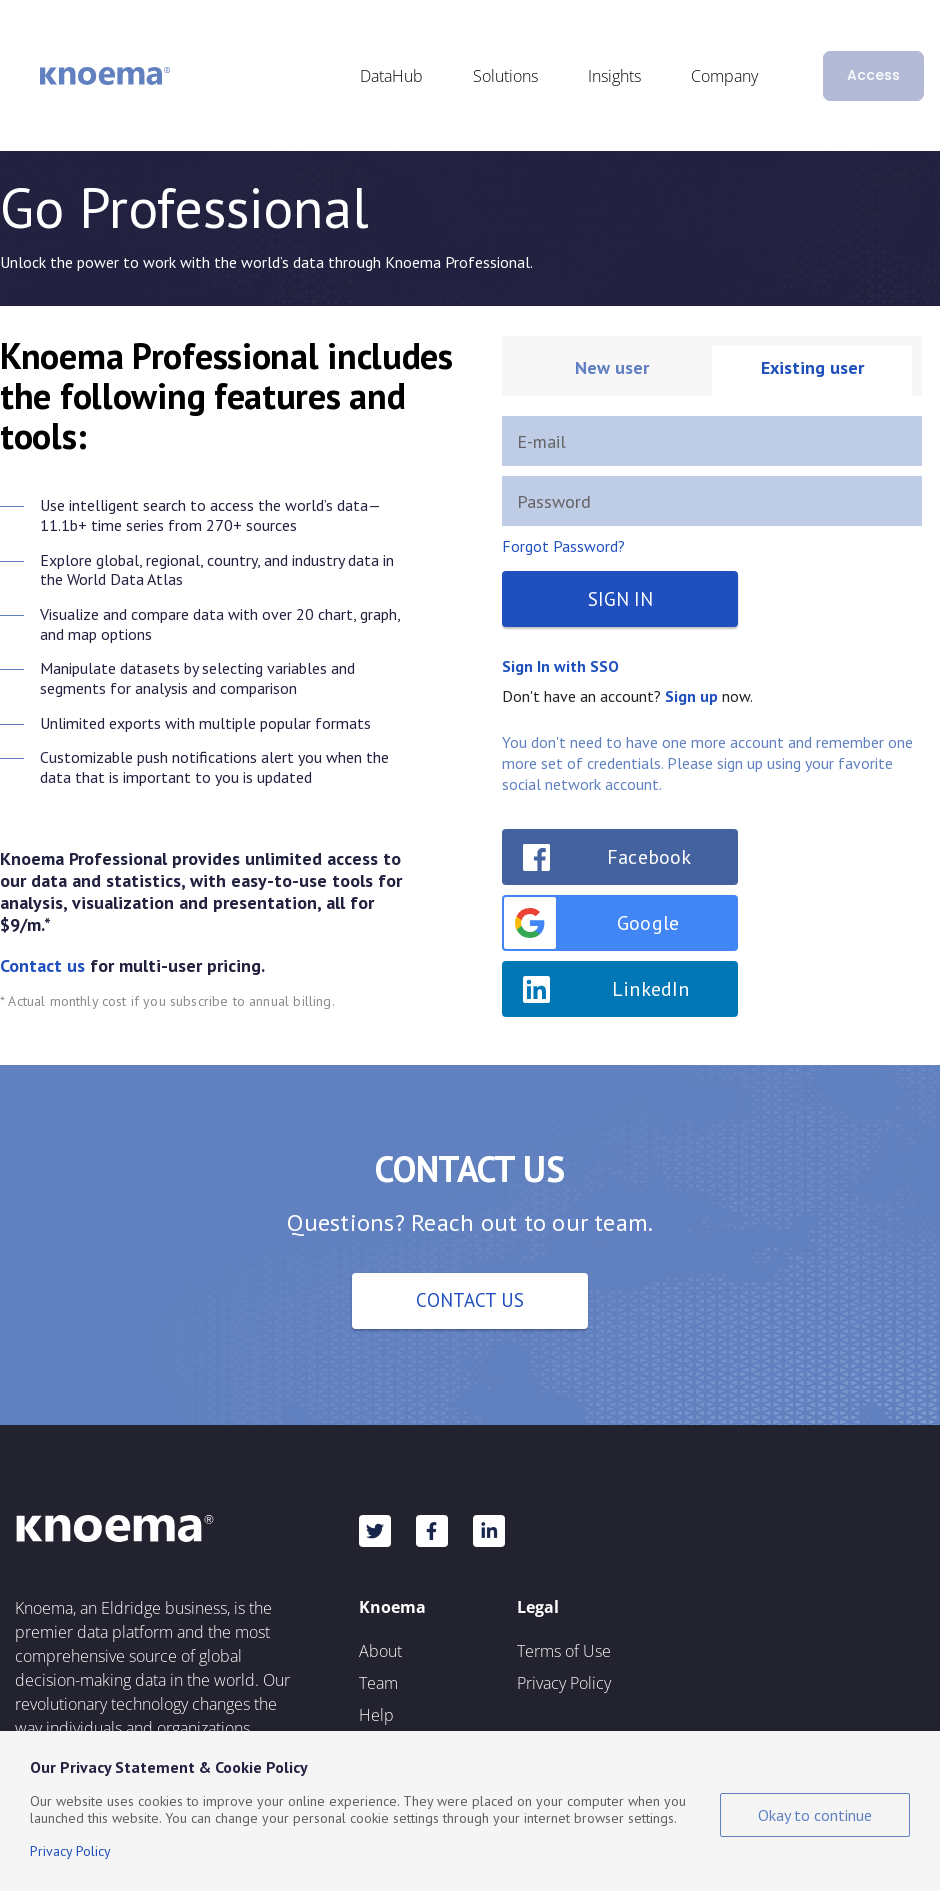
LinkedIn (651, 989)
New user (612, 367)
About (380, 1651)
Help (376, 1715)
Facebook (649, 857)
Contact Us (470, 1300)
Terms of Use (564, 1651)
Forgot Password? (563, 546)
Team (378, 1683)
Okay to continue (815, 1815)
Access (873, 75)
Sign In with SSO (560, 666)
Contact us (42, 965)
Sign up (691, 696)
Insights (614, 76)
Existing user (812, 367)
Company (724, 76)
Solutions (505, 76)
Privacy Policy (564, 1683)
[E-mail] (712, 441)
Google (591, 923)
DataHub (391, 76)
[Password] (712, 501)
